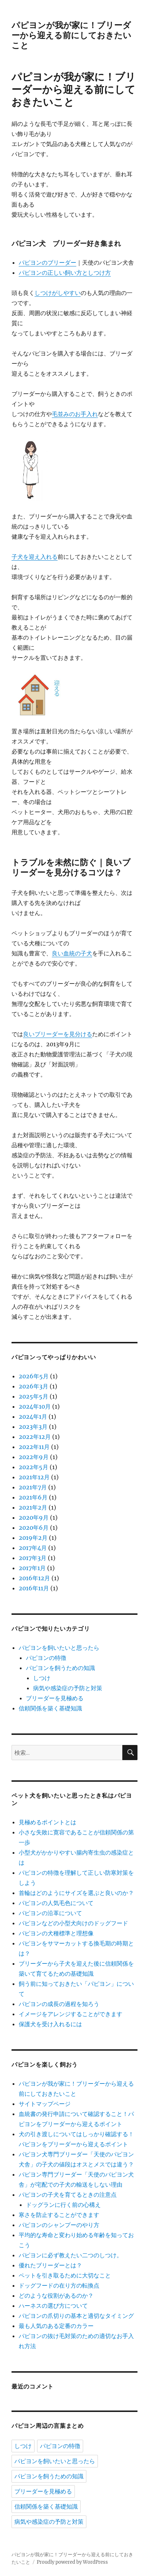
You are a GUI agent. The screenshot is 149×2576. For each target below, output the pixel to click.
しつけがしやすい (58, 292)
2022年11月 (34, 1446)
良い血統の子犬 (72, 953)
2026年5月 (34, 1376)
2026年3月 (33, 1386)
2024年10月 (35, 1406)
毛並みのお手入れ (75, 413)
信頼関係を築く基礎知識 (50, 1708)
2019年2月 (33, 1537)
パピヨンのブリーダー (47, 262)
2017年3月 (32, 1557)
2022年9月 (34, 1457)
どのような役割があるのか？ (56, 2295)
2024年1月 (33, 1416)
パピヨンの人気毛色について (56, 1902)
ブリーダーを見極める (54, 1698)
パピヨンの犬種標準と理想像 (56, 1933)
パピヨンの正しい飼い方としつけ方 (65, 272)
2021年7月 (33, 1487)
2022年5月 (33, 1467)
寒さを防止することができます (59, 2214)
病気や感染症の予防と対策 (67, 1688)
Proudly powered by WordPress (72, 2562)
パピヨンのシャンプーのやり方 (59, 2224)
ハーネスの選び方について (53, 2305)
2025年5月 (33, 1396)
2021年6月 (33, 1497)
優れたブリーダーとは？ (50, 2265)
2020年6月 (34, 1527)
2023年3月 (33, 1426)
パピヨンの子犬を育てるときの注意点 (68, 2194)
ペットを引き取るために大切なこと (65, 2275)
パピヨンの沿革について (50, 1913)
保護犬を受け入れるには (50, 2024)
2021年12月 (34, 1477)
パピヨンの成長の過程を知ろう (59, 2003)
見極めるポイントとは (47, 1822)
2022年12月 (35, 1436)
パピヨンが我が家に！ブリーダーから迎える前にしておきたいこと (71, 35)
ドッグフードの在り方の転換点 (59, 2285)
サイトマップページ (45, 2103)
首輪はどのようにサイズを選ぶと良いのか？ (76, 1892)
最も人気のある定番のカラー (56, 2325)
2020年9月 (34, 1517)
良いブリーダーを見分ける (57, 1034)
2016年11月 (34, 1588)
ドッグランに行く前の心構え (63, 2204)
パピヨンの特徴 (46, 1657)
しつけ (41, 1678)
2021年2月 (33, 1507)
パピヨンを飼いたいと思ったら (59, 1647)
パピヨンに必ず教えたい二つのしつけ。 (70, 2255)
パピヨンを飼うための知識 (60, 1667)
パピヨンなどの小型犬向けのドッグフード (73, 1923)
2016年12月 (34, 1578)
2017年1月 (32, 1568)
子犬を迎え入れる (35, 556)
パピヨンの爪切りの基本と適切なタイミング (76, 2315)
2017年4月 (33, 1547)
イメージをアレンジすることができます (70, 2014)
